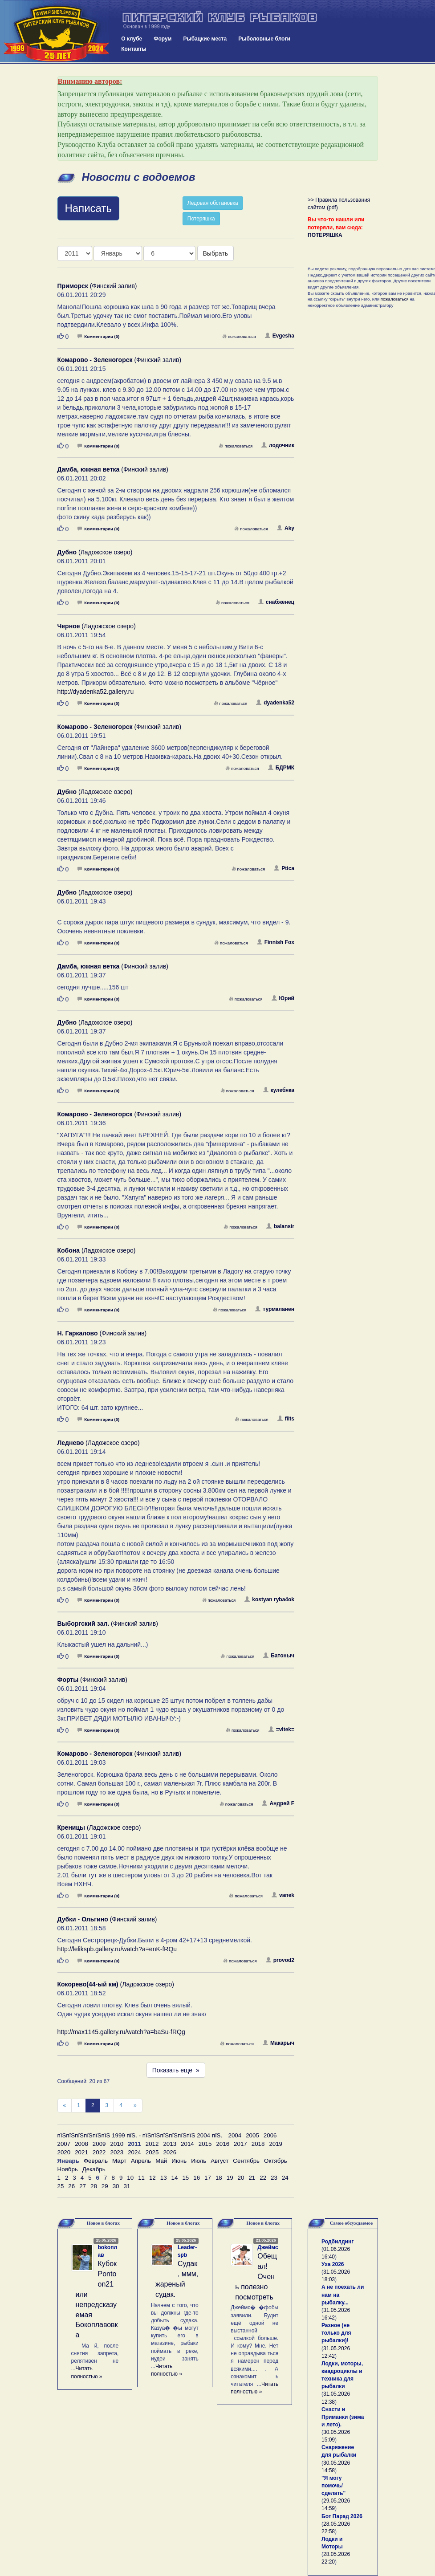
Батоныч (278, 1655)
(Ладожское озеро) (95, 552)
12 (152, 2177)
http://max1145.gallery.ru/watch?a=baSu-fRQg (121, 2031)
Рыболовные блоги (264, 39)
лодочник (277, 445)
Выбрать (215, 253)
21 (251, 2177)
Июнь (179, 2160)
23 (274, 2177)
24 (285, 2177)
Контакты (133, 49)
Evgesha (279, 336)
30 (116, 2186)
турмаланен (274, 1309)
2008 (81, 2144)
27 (82, 2186)
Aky (285, 528)
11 (141, 2177)
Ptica (284, 868)
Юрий (283, 998)
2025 (152, 2152)
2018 (258, 2144)
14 (174, 2177)
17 (207, 2177)
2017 (240, 2144)
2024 (134, 2152)
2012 (152, 2144)
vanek (283, 1895)
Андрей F (278, 1803)
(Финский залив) (97, 285)
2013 (169, 2144)
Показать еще (175, 2070)
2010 (116, 2144)
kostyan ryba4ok (269, 1599)
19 (230, 2177)
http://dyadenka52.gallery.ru (95, 691)
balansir (280, 1226)
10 (130, 2177)
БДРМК (281, 768)
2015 (205, 2144)
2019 (275, 2144)
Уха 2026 (332, 2264)
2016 (222, 2144)
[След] (135, 2105)
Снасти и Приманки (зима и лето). (342, 2417)
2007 (64, 2144)
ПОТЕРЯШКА (325, 235)
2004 (235, 2135)
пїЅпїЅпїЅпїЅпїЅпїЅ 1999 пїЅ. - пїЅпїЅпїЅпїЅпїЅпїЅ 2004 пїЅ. (140, 2135)
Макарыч (278, 2043)
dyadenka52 (275, 703)
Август (219, 2160)
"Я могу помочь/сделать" (333, 2485)
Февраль (96, 2160)
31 (126, 2186)
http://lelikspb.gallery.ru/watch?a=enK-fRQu (117, 1949)
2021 (81, 2152)
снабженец (276, 602)
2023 (116, 2152)
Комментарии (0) (98, 336)
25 (60, 2186)
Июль (198, 2160)
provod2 (280, 1960)
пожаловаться (239, 336)
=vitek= (281, 1729)
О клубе (131, 39)
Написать (88, 208)
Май (161, 2160)
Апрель (141, 2160)
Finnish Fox (275, 942)
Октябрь (275, 2160)
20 (241, 2177)
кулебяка (278, 1090)
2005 (252, 2135)
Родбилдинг (337, 2241)
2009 (99, 2144)
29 (105, 2186)
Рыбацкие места (205, 39)
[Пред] (64, 2105)
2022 (99, 2152)
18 (218, 2177)
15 (185, 2177)
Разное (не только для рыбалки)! (336, 2333)
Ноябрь (67, 2169)
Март (119, 2160)
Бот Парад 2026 (341, 2516)
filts (285, 1419)
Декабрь (94, 2169)
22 (263, 2177)
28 (93, 2186)
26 (71, 2186)
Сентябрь (246, 2160)
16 (196, 2177)
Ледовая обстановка (212, 203)
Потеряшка (201, 219)
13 (163, 2177)
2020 (64, 2152)
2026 (169, 2152)
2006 (270, 2135)
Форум (162, 39)
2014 (187, 2144)
